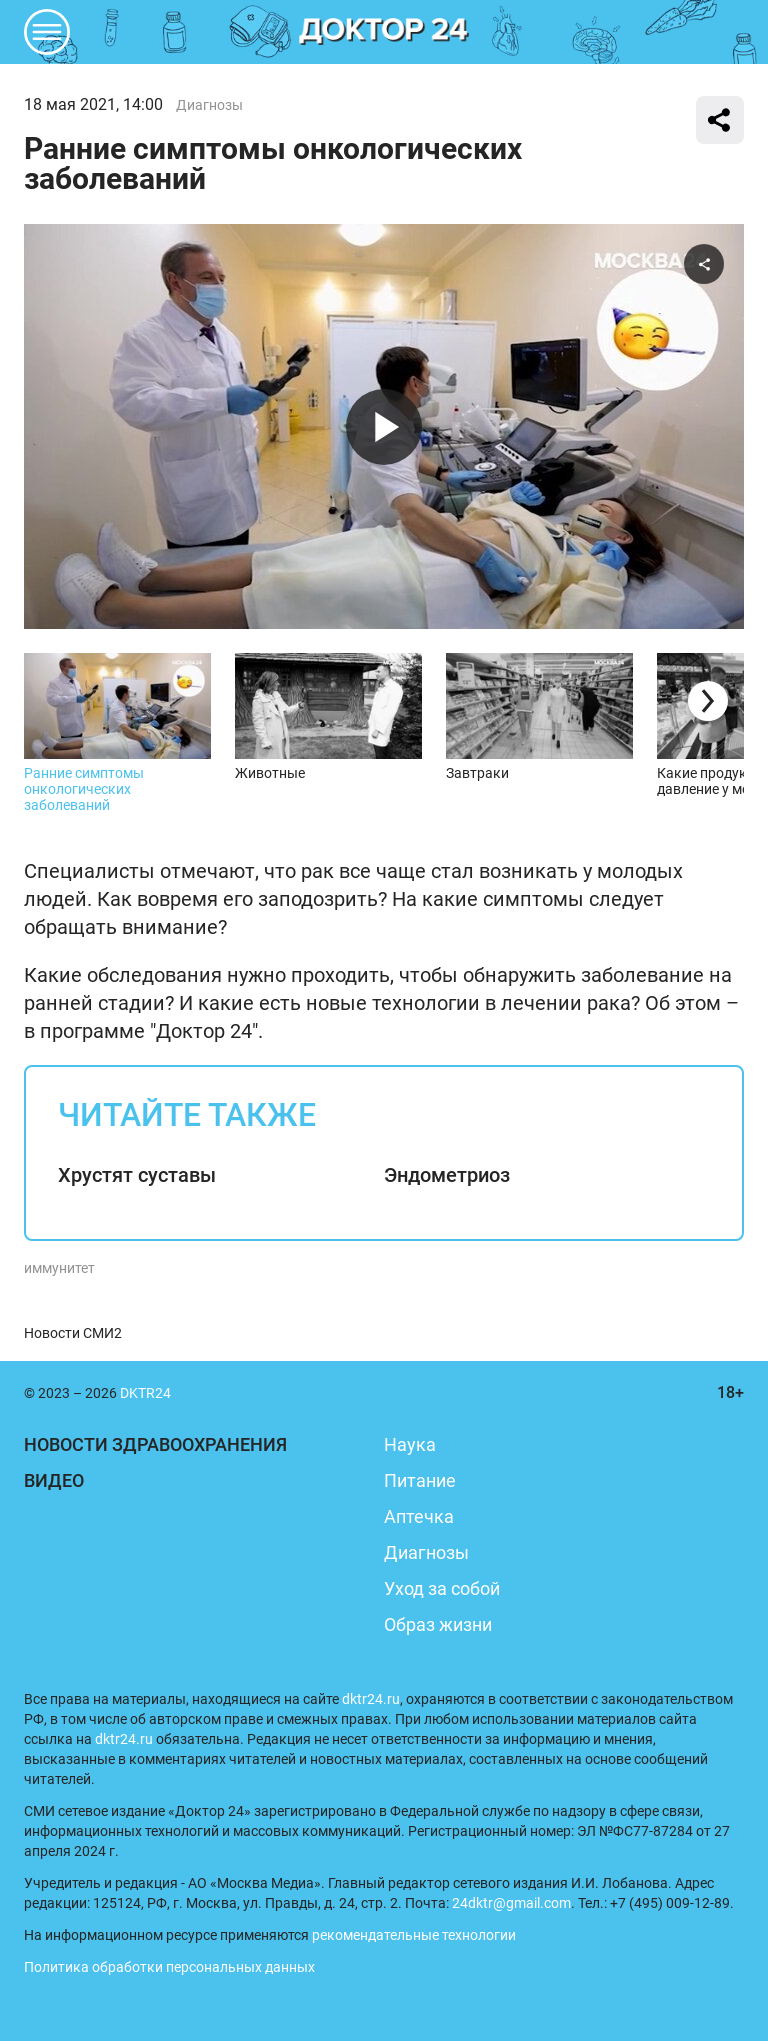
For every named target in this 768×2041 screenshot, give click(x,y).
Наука (410, 1444)
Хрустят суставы (137, 1175)
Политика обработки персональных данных (169, 1967)
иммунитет (59, 1268)
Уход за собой (442, 1588)
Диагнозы (209, 105)
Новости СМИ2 (73, 1333)
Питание (420, 1480)
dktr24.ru (371, 1699)
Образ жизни (438, 1624)
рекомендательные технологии (414, 1935)
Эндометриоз (447, 1175)
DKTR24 (384, 32)
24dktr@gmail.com (511, 1903)
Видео (54, 1480)
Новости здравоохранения (155, 1444)
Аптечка (419, 1516)
